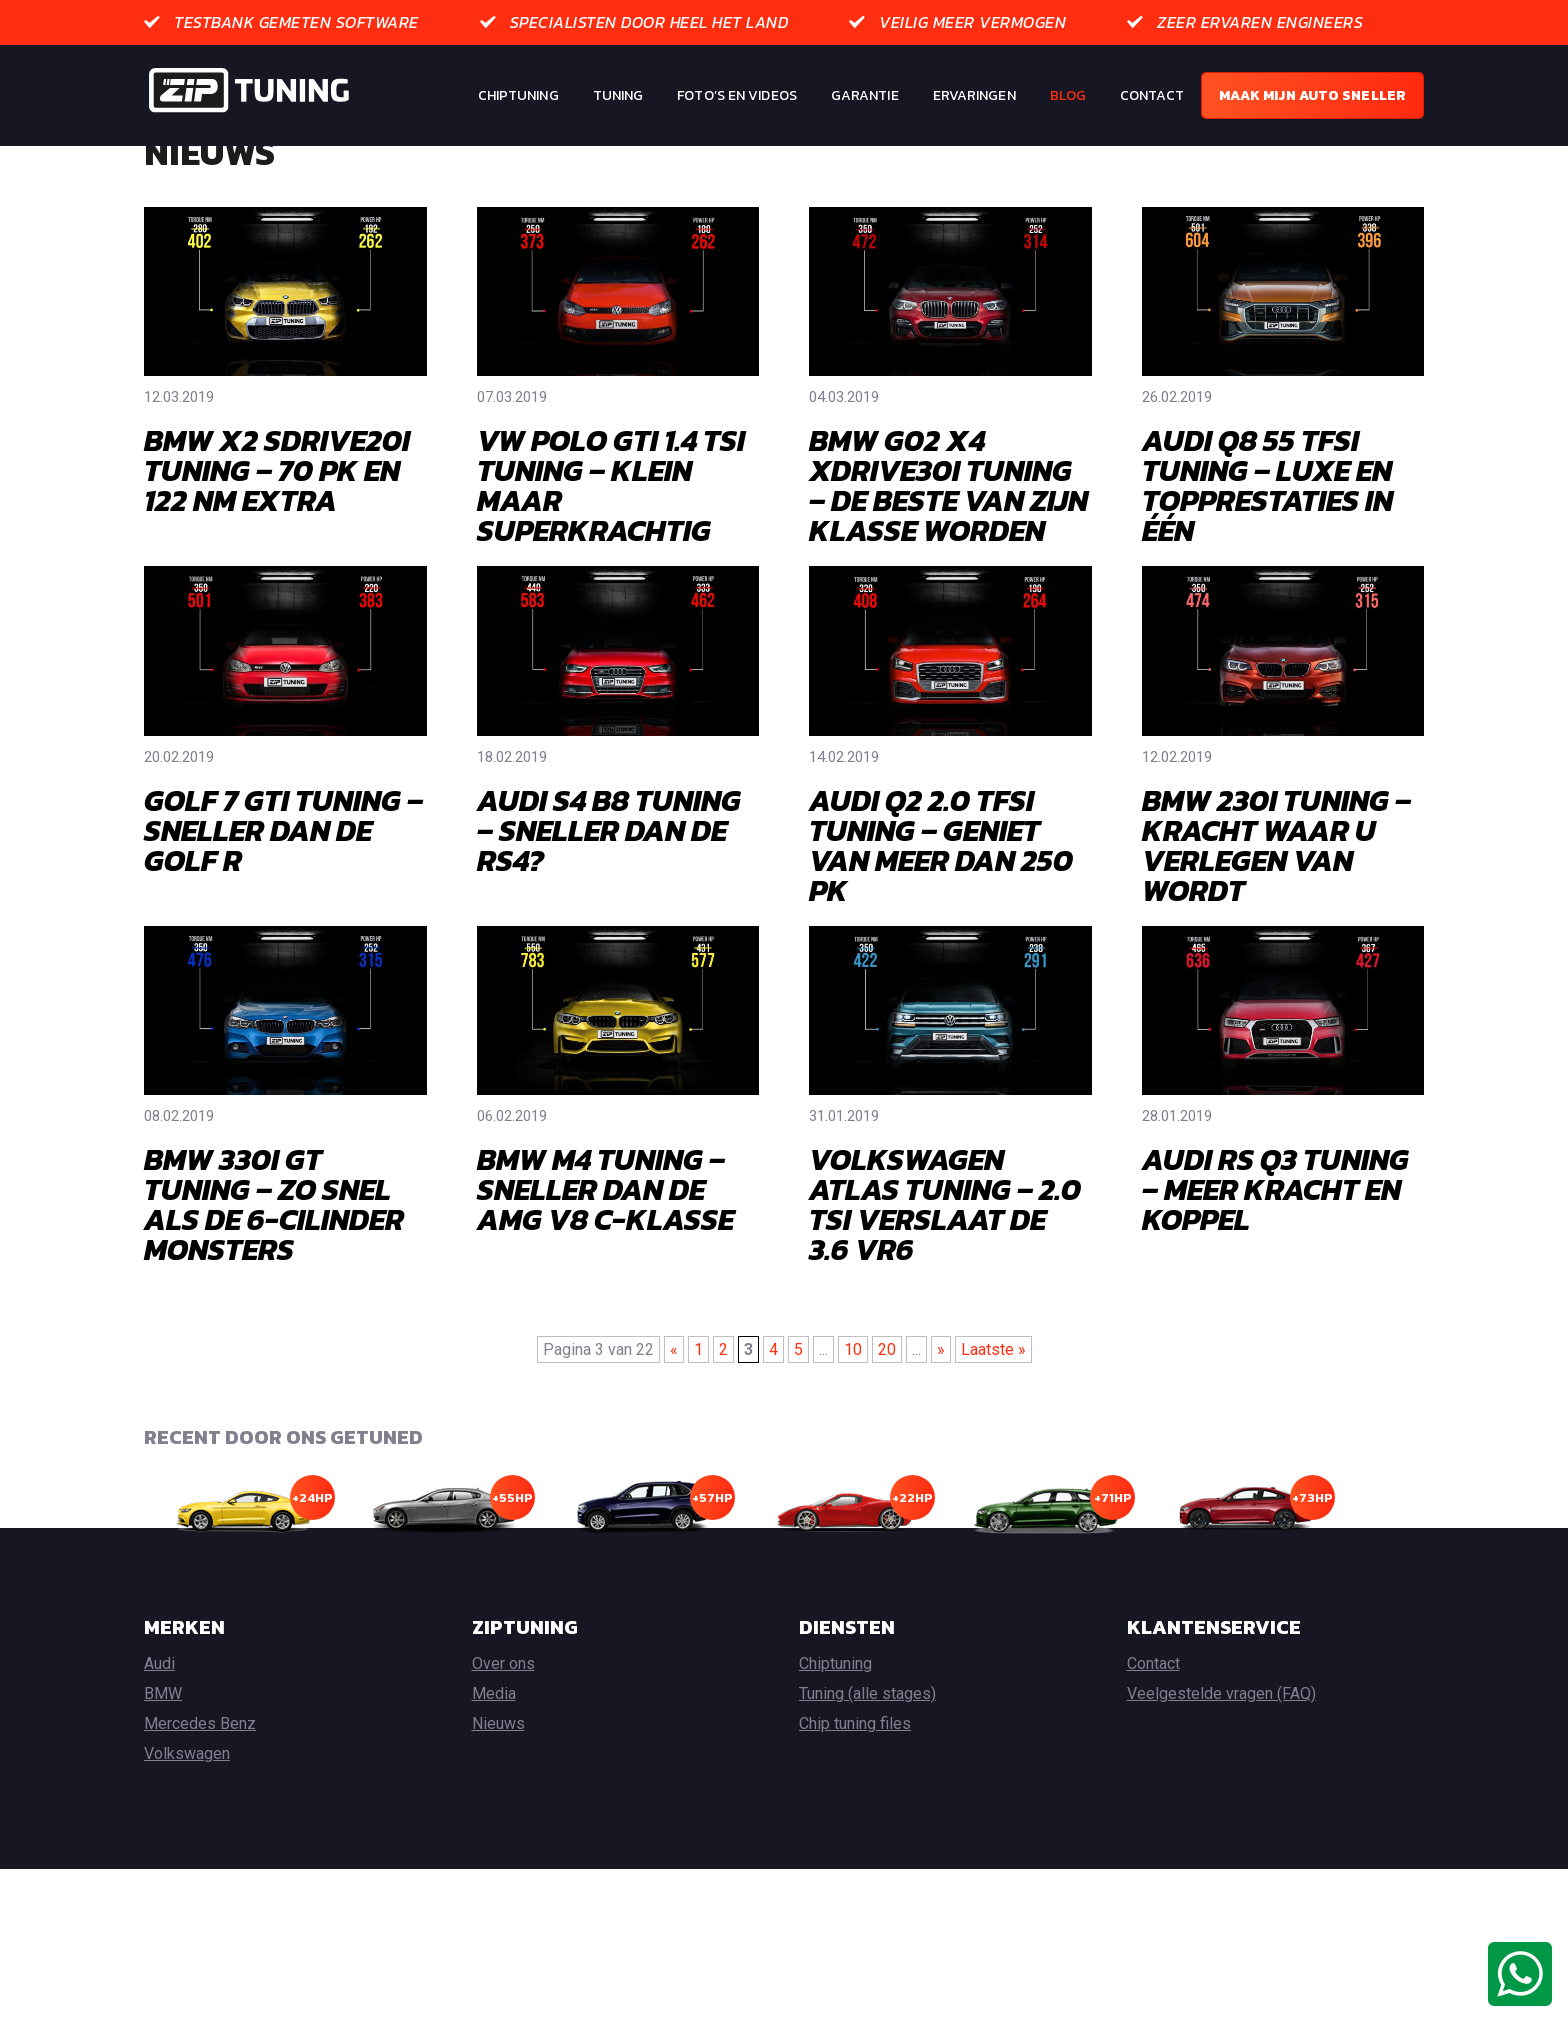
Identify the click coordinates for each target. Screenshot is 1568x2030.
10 (853, 1425)
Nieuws (498, 1799)
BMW (163, 1769)
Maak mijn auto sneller (1312, 95)
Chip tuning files (855, 1799)
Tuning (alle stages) (867, 1769)
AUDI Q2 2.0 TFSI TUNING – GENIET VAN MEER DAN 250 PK (941, 921)
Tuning (618, 95)
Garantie (865, 95)
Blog (1068, 95)
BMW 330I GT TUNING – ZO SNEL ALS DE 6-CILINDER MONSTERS (274, 1280)
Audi (159, 1739)
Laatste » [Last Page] (993, 1425)
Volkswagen (187, 1829)
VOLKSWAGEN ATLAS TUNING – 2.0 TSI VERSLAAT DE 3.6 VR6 (945, 1280)
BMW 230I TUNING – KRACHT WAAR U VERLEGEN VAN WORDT (1276, 921)
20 (887, 1425)
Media (494, 1769)
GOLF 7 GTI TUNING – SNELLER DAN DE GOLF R (283, 906)
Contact (1152, 95)
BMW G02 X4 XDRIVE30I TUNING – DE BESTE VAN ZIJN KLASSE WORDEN (948, 561)
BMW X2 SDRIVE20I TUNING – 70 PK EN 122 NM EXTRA (277, 546)
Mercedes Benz (200, 1799)
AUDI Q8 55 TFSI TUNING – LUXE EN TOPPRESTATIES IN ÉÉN (1267, 561)
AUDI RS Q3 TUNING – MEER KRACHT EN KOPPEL (1275, 1265)
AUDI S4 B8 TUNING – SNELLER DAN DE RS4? (609, 906)
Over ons (503, 1739)
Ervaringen (974, 95)
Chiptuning (518, 95)
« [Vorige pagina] (674, 1425)
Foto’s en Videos (737, 95)
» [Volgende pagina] (941, 1425)
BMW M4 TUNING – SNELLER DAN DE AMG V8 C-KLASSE (605, 1265)
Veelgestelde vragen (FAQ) (1221, 1769)
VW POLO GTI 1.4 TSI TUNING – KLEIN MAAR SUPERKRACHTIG (611, 561)
